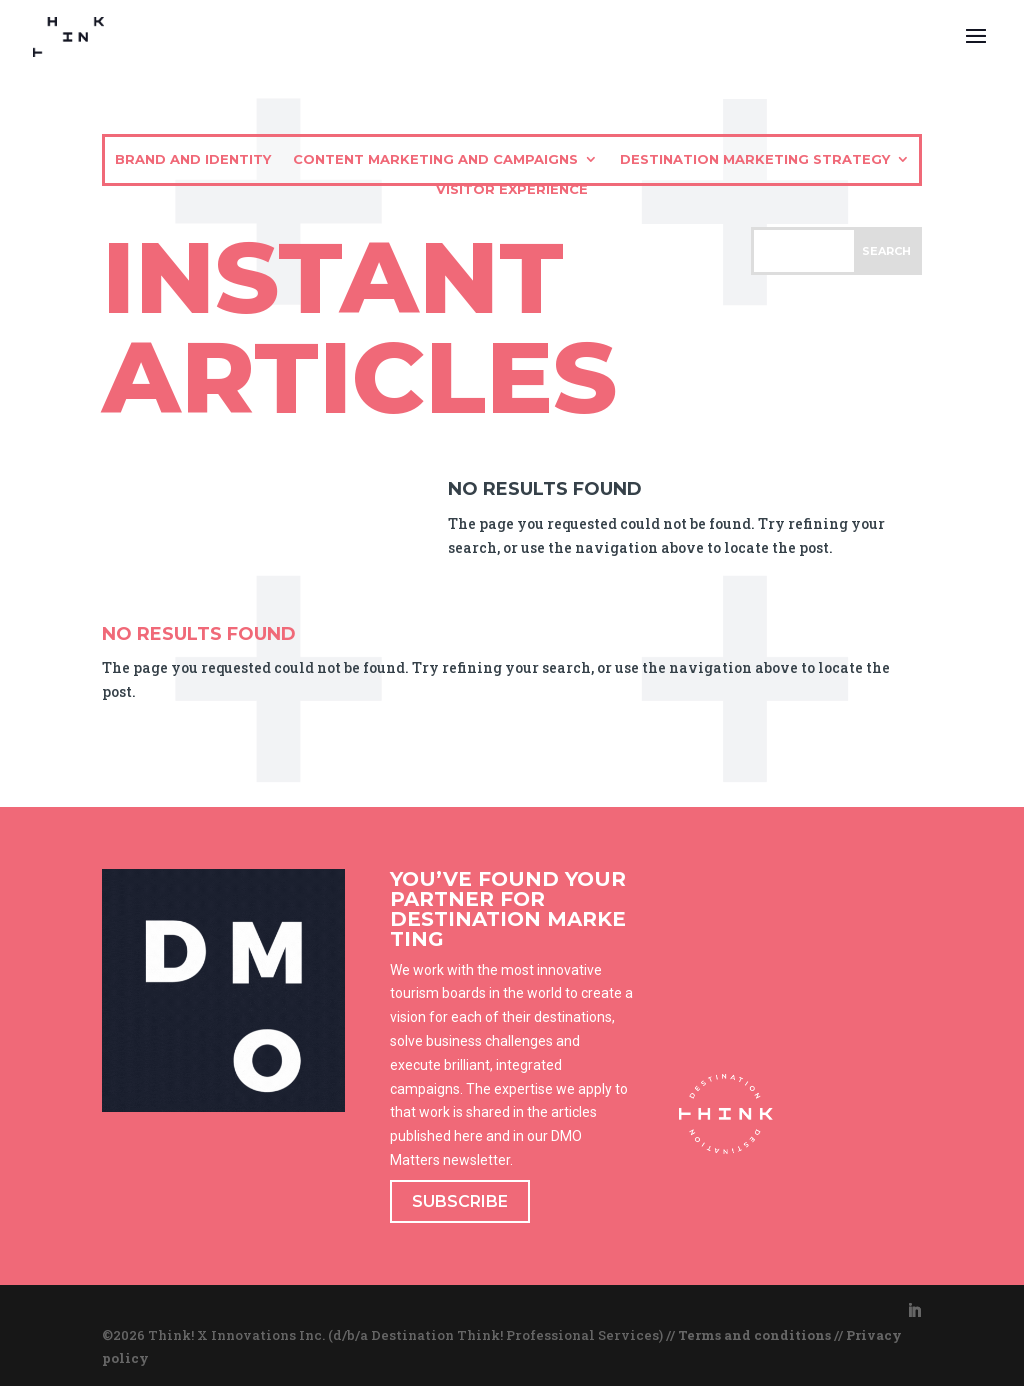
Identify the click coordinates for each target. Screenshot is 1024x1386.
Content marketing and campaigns (435, 159)
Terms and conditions (754, 1335)
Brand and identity (193, 159)
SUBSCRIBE (460, 1201)
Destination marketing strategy (755, 159)
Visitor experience (512, 189)
